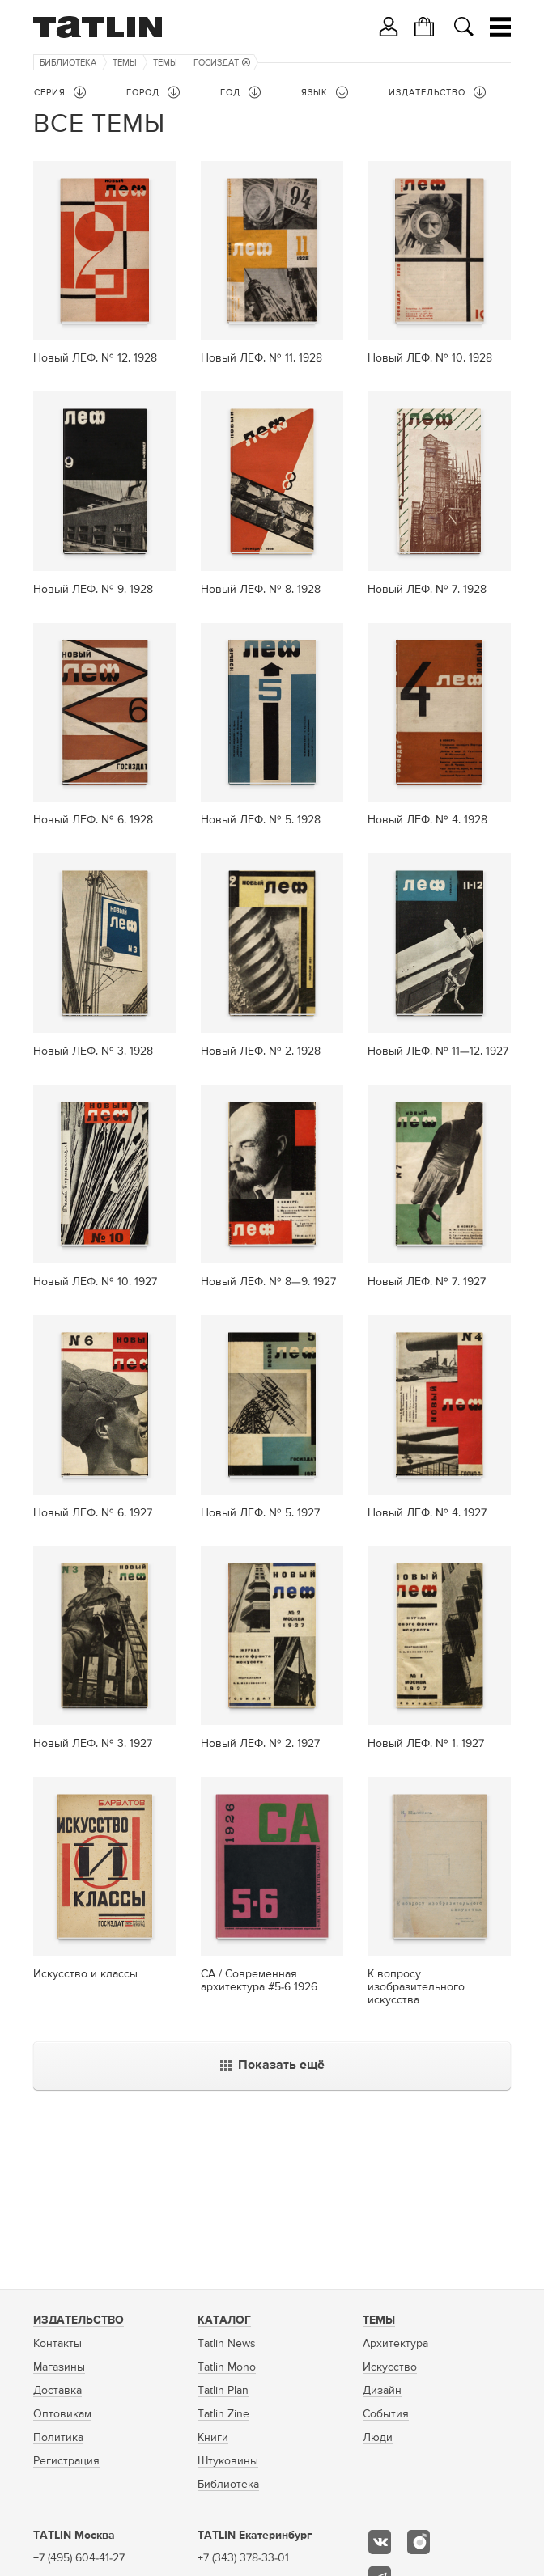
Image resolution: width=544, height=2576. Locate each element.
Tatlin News (227, 2344)
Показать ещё (272, 2065)
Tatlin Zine (223, 2414)
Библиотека (68, 62)
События (386, 2414)
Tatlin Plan (223, 2390)
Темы (125, 62)
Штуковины (228, 2461)
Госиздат (221, 62)
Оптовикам (62, 2414)
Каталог (224, 2320)
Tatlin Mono (227, 2367)
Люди (378, 2437)
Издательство (78, 2320)
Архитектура (395, 2344)
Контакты (57, 2344)
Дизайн (382, 2390)
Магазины (59, 2367)
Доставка (57, 2390)
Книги (213, 2437)
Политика (58, 2437)
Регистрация (66, 2461)
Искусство (390, 2367)
